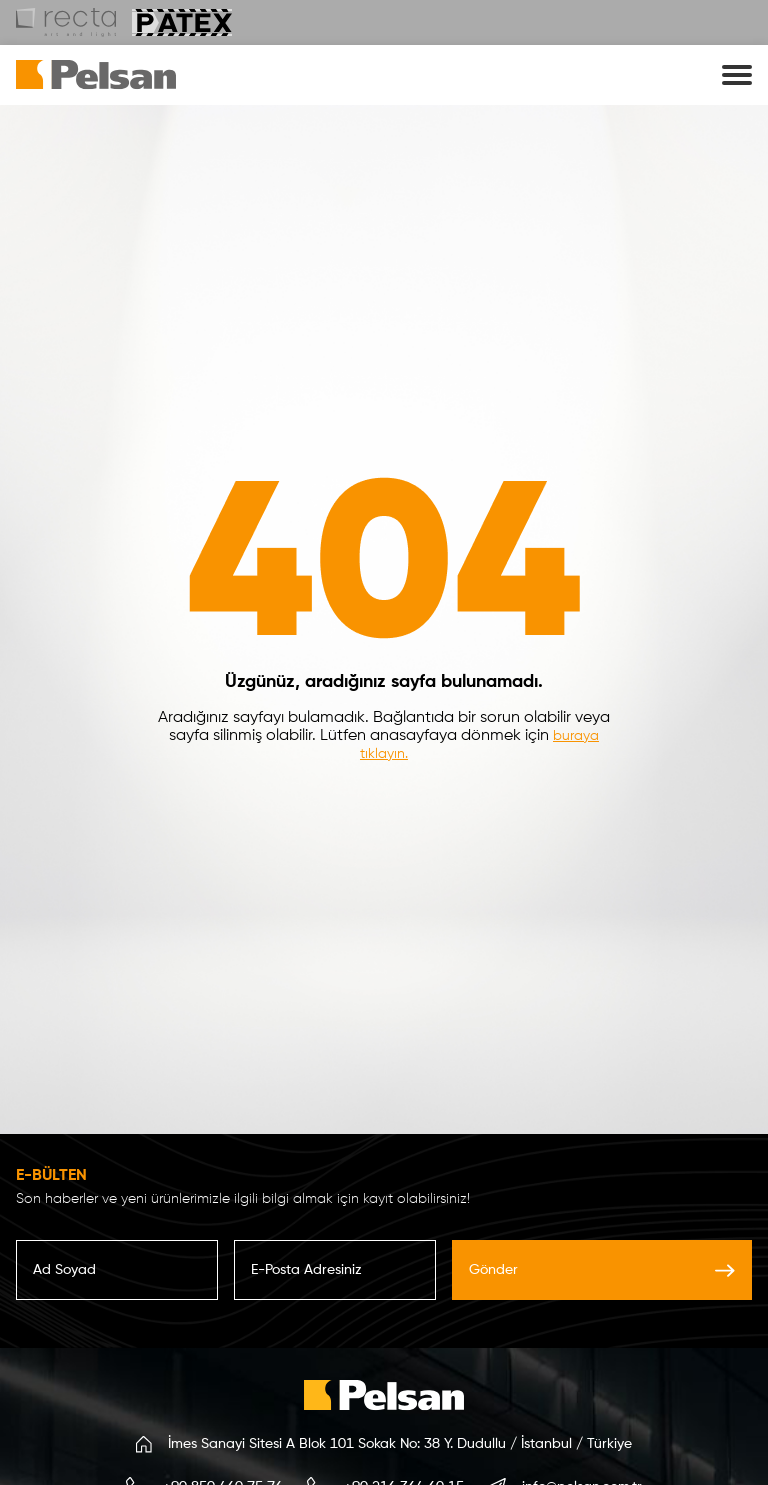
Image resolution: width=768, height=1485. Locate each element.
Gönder (602, 1270)
